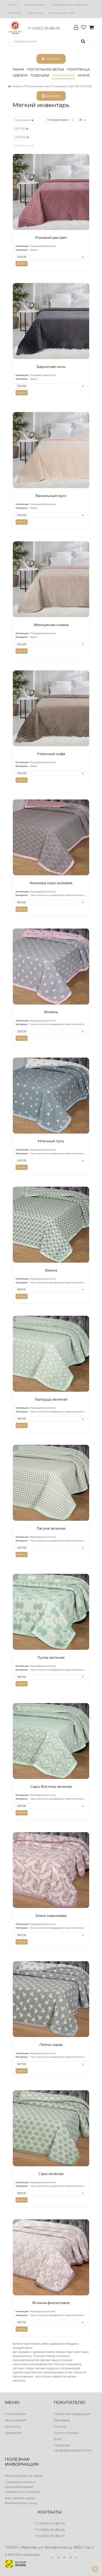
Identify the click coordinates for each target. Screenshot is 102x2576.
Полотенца (78, 69)
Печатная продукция (72, 2414)
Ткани (18, 69)
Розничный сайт (62, 13)
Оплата (60, 2426)
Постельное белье (45, 69)
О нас (13, 4)
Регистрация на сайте (24, 2476)
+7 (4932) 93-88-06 (49, 2530)
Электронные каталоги (69, 4)
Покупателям (34, 4)
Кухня (83, 75)
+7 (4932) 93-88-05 (50, 2523)
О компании (15, 2414)
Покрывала (63, 75)
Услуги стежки (66, 2433)
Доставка (62, 2420)
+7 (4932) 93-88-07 (50, 2536)
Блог (58, 2439)
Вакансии (13, 2433)
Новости (15, 13)
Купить (21, 263)
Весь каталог (16, 2420)
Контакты (35, 13)
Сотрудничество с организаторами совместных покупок (22, 2487)
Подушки (39, 75)
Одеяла (20, 75)
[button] (51, 41)
